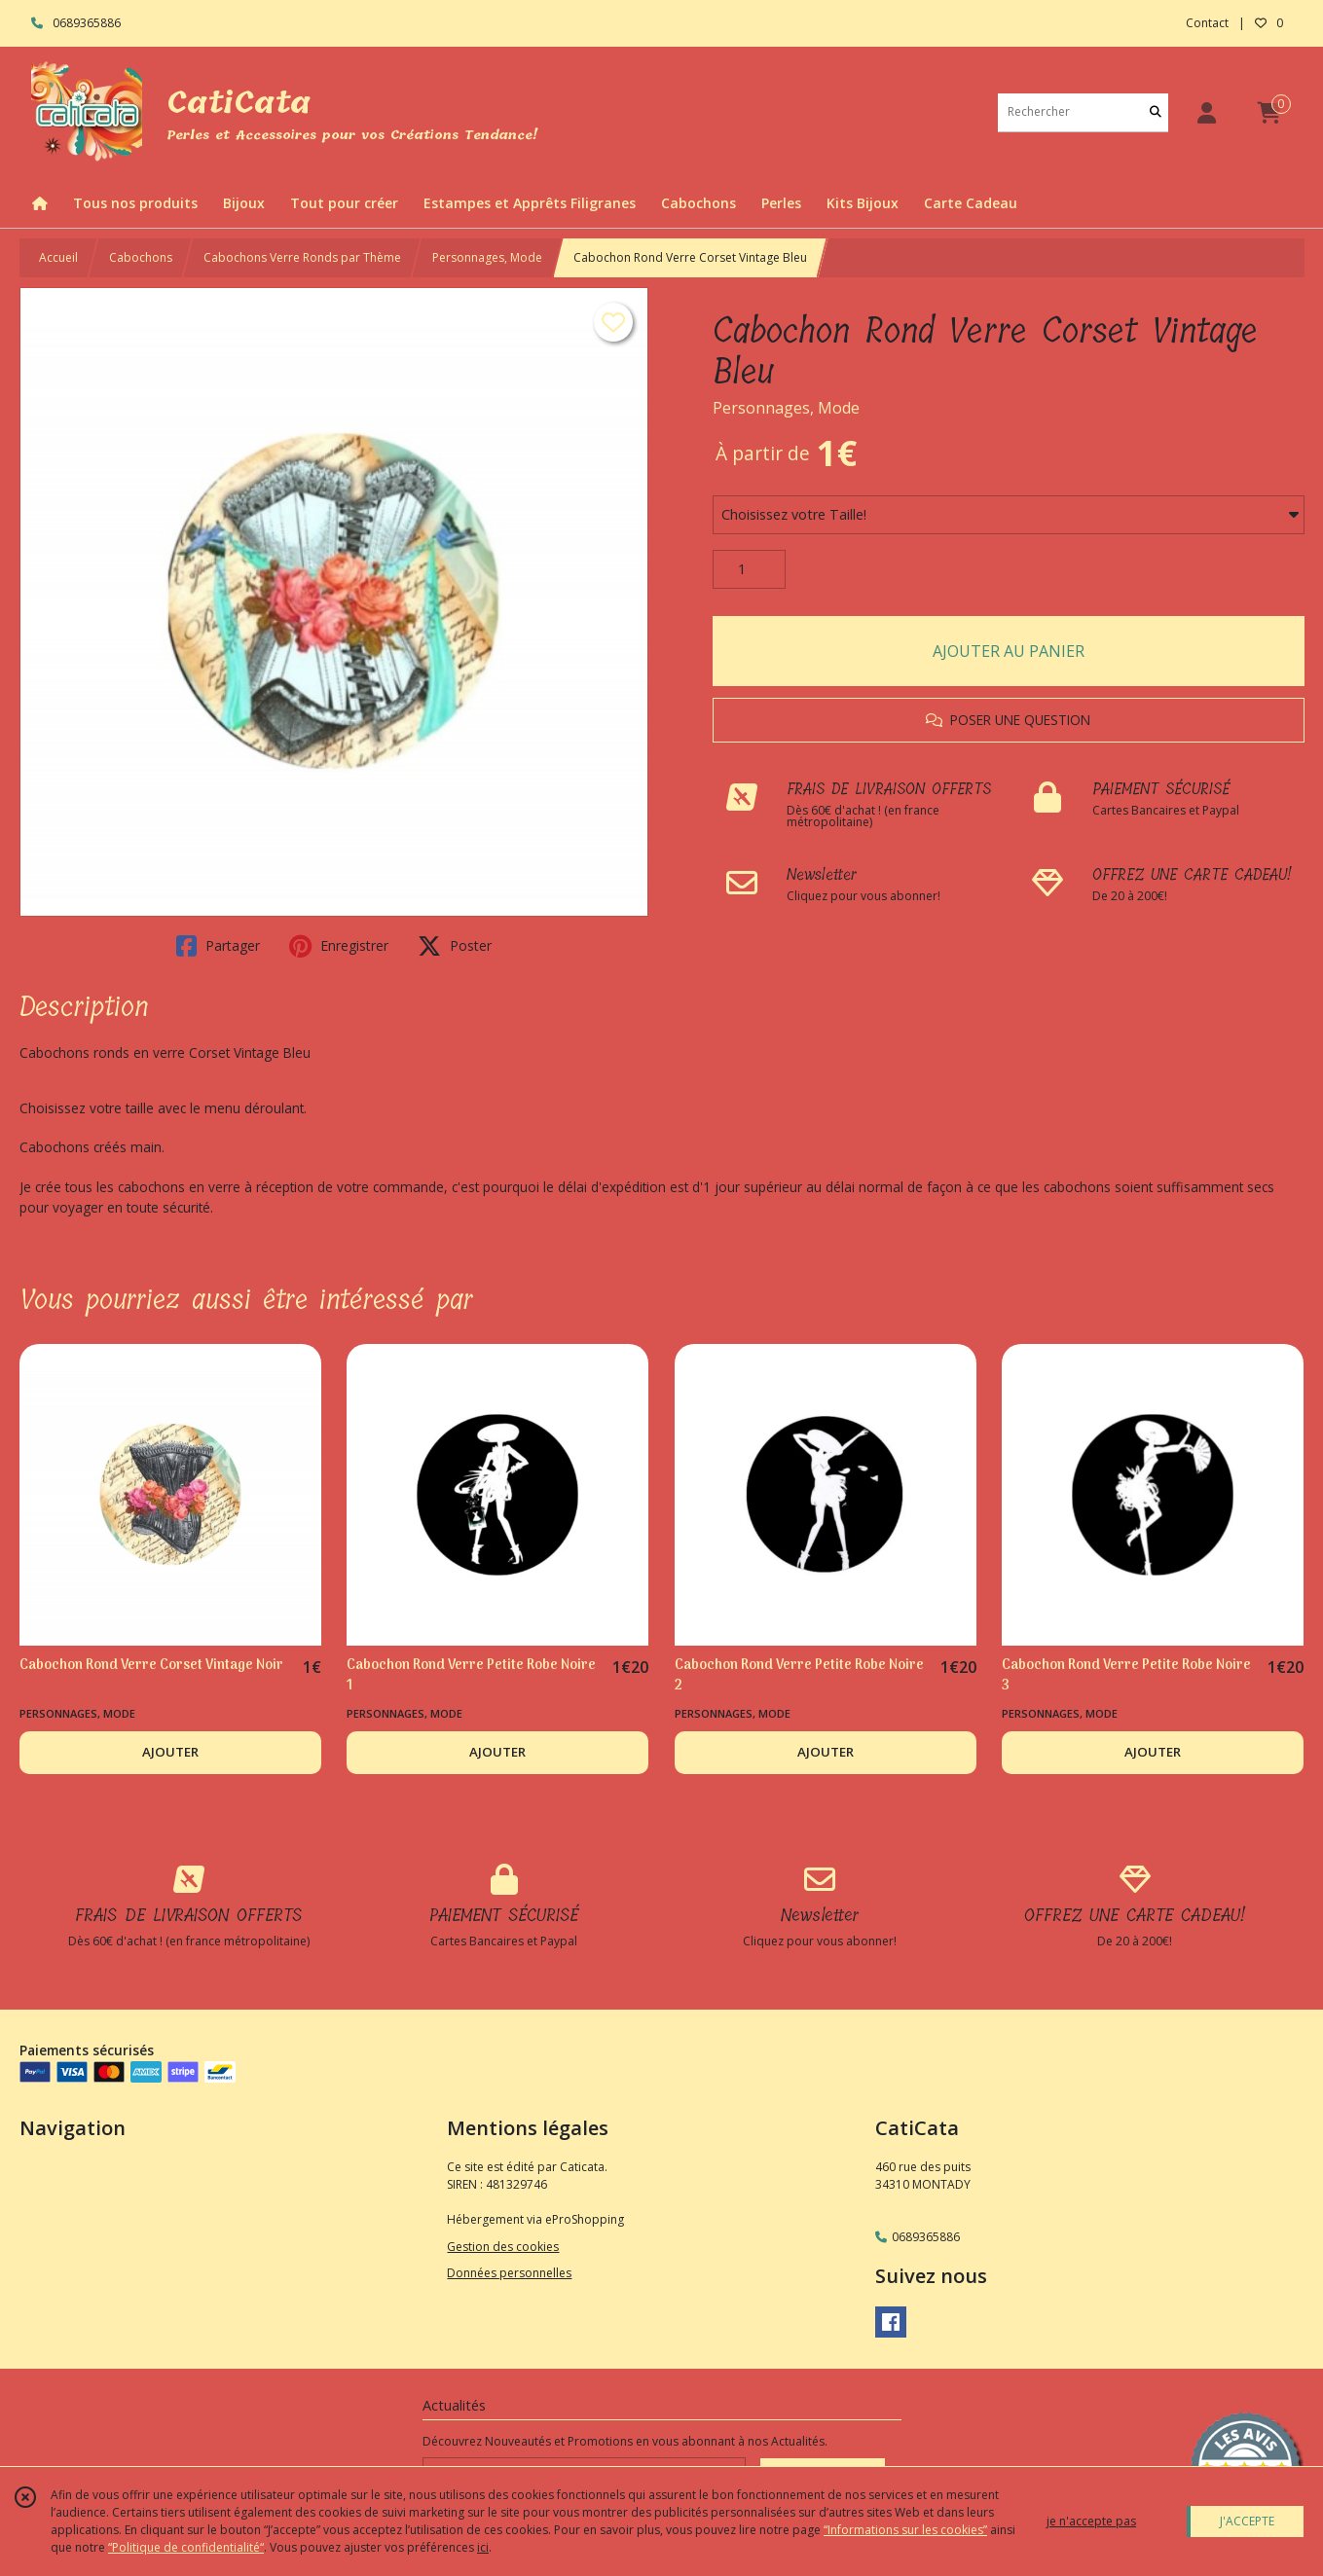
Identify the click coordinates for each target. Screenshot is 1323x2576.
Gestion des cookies (503, 2246)
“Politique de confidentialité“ (186, 2547)
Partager (218, 946)
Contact (1207, 23)
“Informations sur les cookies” (905, 2530)
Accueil (58, 257)
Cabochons (140, 257)
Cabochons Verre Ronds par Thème (302, 257)
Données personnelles (509, 2273)
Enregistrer (338, 946)
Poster (455, 946)
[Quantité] (749, 569)
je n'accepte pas (1091, 2521)
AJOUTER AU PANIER (1008, 651)
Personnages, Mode (487, 257)
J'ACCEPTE (1247, 2521)
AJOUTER (170, 1751)
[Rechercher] (1155, 112)
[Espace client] (1207, 112)
